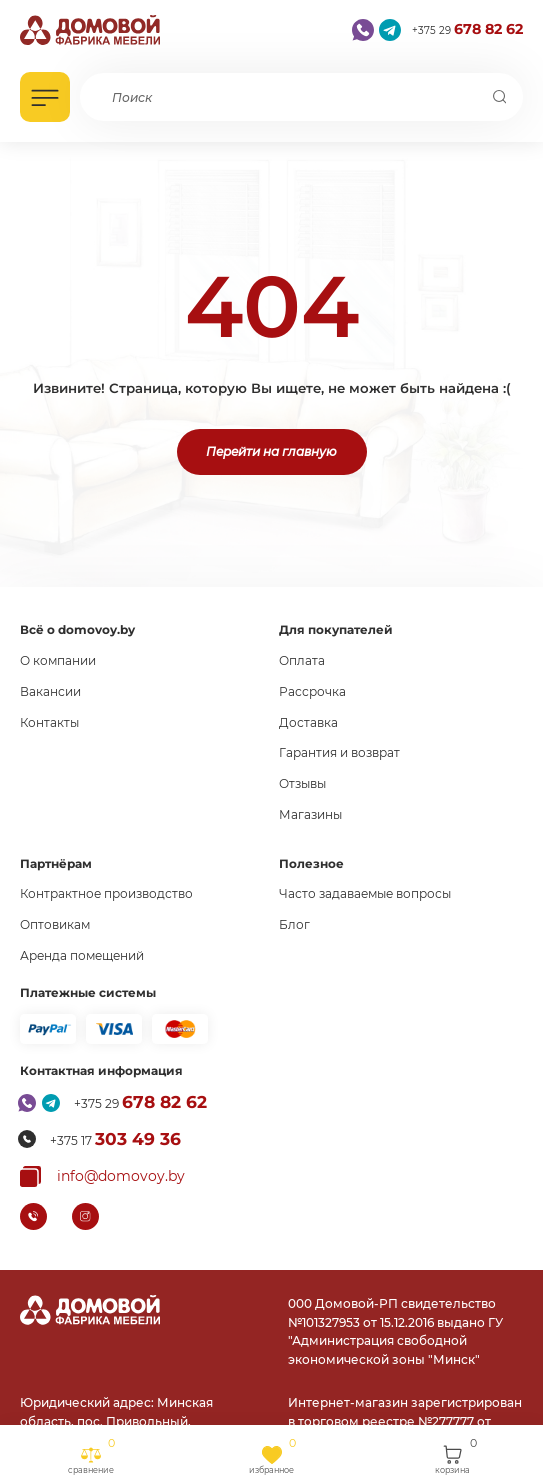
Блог (294, 924)
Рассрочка (312, 691)
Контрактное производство (106, 893)
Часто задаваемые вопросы (365, 893)
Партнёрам (56, 863)
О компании (58, 660)
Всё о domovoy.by (77, 629)
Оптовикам (55, 924)
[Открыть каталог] (45, 97)
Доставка (308, 722)
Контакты (49, 722)
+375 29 (467, 29)
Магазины (310, 814)
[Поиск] (499, 97)
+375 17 (115, 1139)
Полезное (311, 863)
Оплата (302, 660)
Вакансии (50, 691)
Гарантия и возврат (339, 752)
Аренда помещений (82, 955)
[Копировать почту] (102, 1176)
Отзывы (302, 783)
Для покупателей (336, 629)
